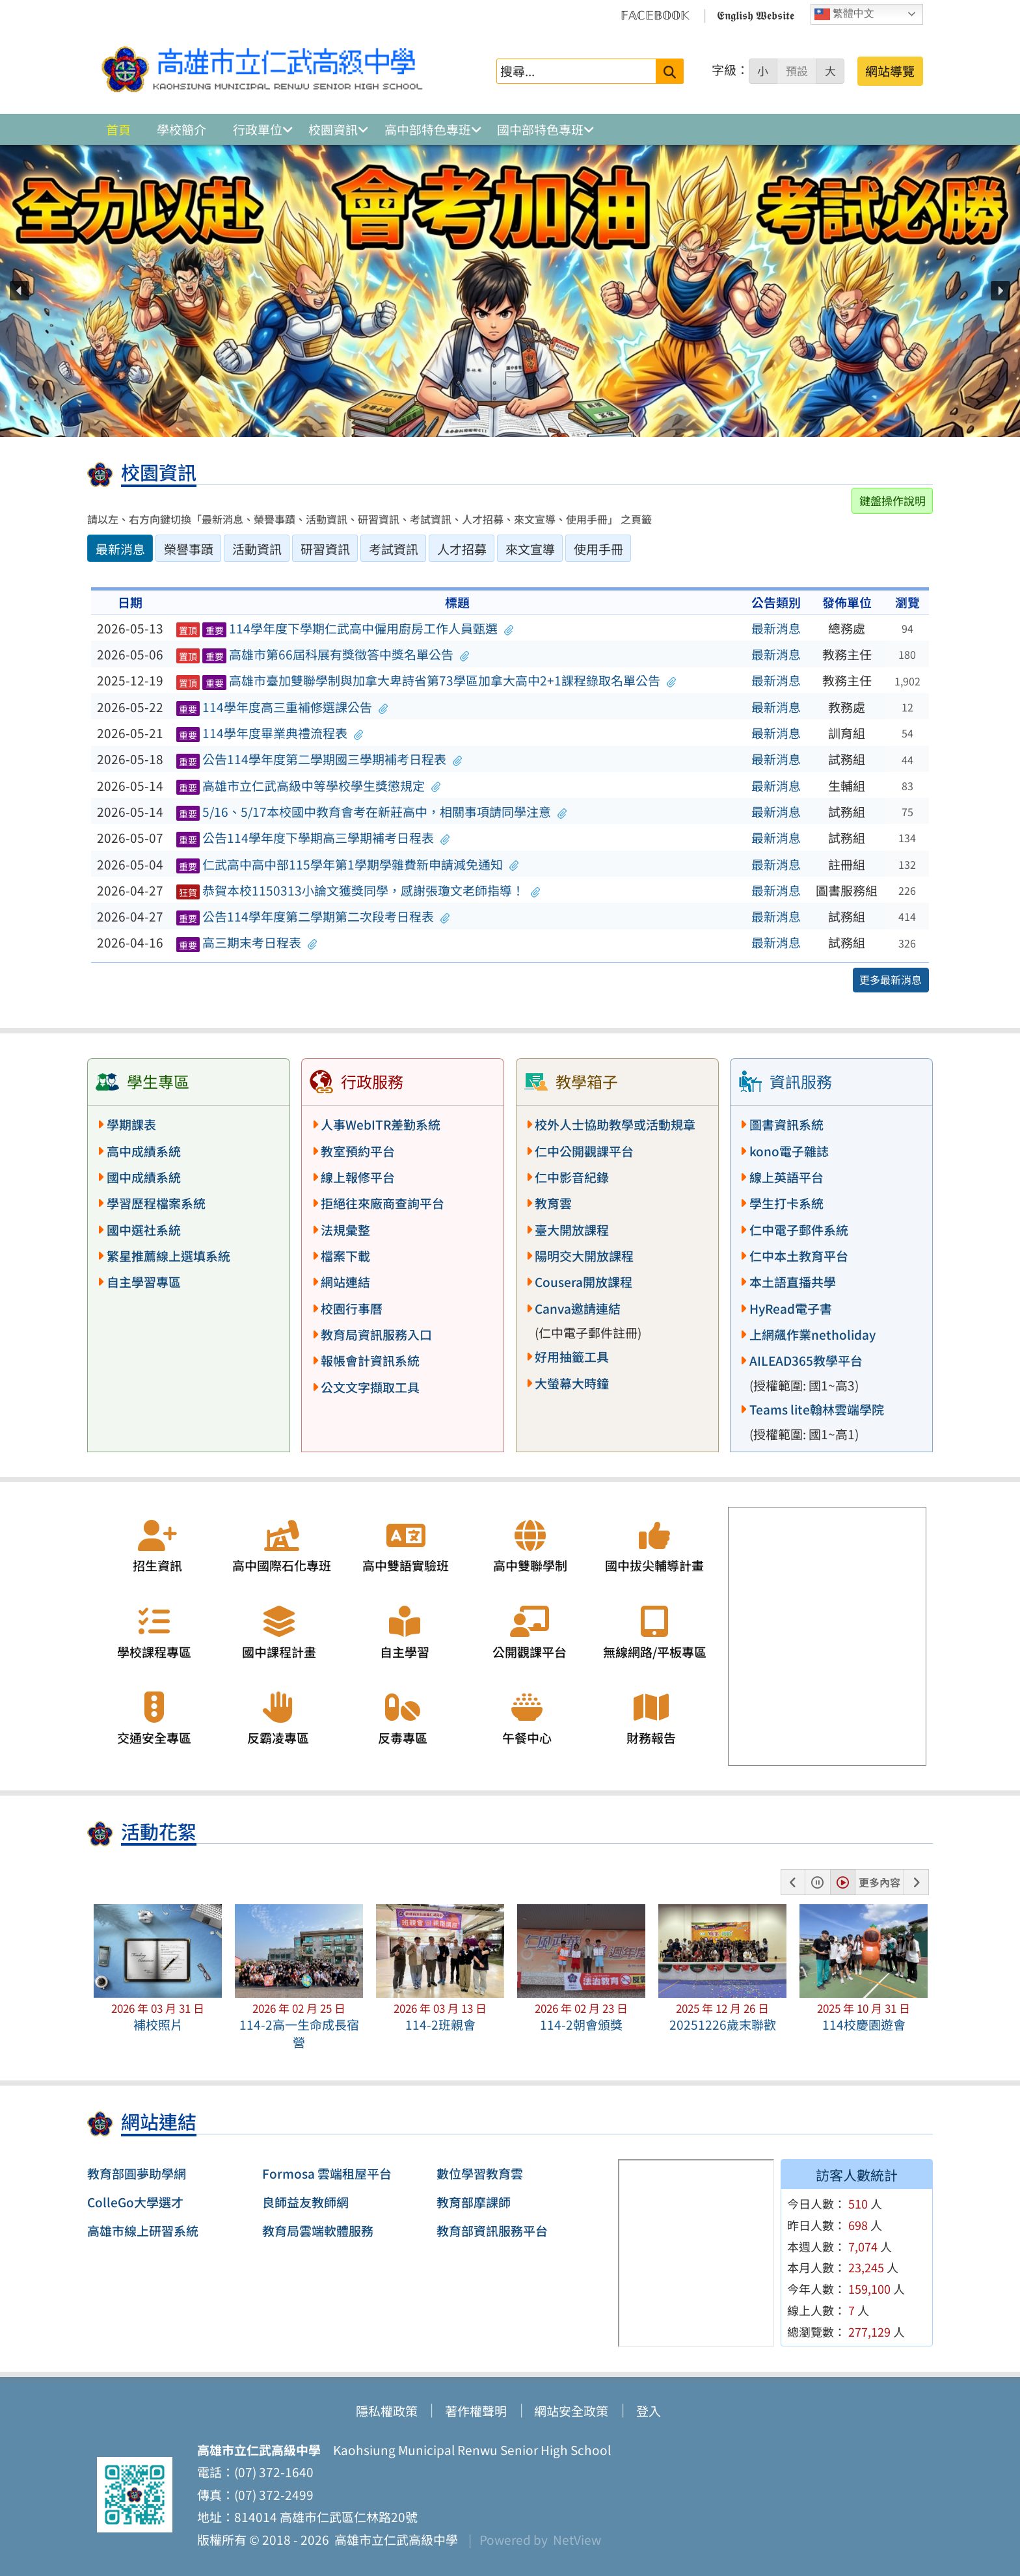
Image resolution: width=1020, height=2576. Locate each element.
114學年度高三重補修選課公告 (282, 707)
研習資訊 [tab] (325, 549)
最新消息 (776, 628)
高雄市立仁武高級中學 (393, 2539)
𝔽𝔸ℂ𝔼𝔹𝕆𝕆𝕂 (655, 14)
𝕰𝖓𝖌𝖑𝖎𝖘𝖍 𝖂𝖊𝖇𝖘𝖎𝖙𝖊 (755, 14)
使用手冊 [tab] (598, 549)
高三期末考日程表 (246, 942)
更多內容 (879, 1882)
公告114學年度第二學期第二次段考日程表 (313, 916)
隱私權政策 (387, 2411)
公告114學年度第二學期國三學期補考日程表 (319, 759)
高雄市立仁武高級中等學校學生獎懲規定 (308, 786)
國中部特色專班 (540, 129)
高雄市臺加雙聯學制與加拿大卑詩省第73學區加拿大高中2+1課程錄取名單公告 (426, 680)
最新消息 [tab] (120, 549)
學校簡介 (181, 129)
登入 (648, 2411)
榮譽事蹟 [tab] (188, 549)
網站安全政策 (571, 2411)
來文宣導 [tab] (530, 549)
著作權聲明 (476, 2411)
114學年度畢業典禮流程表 (270, 733)
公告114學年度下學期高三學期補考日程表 (313, 838)
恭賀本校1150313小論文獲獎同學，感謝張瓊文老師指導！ (358, 890)
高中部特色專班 (427, 129)
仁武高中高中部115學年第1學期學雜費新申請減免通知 (347, 864)
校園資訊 (333, 129)
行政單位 (257, 129)
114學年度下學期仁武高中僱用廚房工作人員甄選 (344, 628)
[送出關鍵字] (670, 71)
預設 (797, 71)
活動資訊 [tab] (257, 549)
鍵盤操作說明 (892, 500)
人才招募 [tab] (462, 549)
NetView (577, 2539)
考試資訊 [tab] (393, 549)
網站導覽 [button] (890, 71)
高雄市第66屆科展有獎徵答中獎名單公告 (322, 654)
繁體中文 (844, 14)
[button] (19, 290)
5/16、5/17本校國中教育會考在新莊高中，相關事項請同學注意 (371, 812)
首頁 (118, 129)
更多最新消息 (890, 979)
